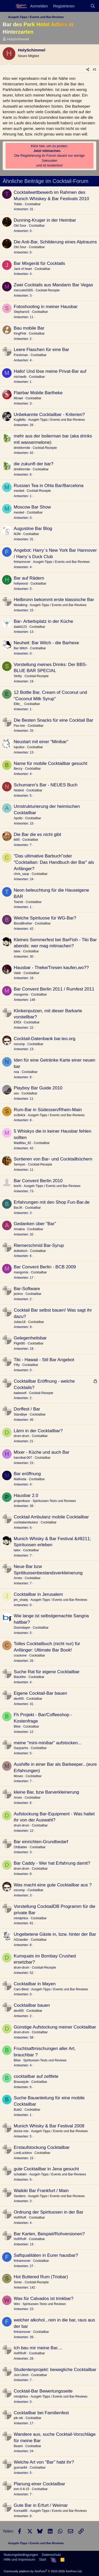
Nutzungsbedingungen (21, 2555)
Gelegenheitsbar (30, 1337)
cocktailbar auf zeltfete (36, 2076)
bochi (17, 1186)
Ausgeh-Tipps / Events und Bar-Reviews (56, 420)
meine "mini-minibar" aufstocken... (48, 1742)
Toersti (18, 902)
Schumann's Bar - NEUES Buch (45, 784)
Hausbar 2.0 (26, 1495)
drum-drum (21, 1436)
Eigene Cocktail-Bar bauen (40, 1693)
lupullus (19, 747)
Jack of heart (23, 269)
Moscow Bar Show (32, 507)
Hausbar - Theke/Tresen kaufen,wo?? (51, 967)
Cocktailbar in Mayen (35, 1983)
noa (16, 1072)
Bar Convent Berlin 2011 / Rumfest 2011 (54, 989)
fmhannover (22, 562)
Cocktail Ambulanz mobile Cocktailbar (51, 1516)
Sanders (20, 2196)
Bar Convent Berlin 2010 (38, 1180)
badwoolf (20, 1393)
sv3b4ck (19, 1115)
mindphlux (21, 1918)
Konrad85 (20, 2511)
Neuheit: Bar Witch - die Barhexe (46, 642)
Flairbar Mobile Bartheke (38, 392)
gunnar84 (20, 2467)
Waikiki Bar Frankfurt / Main (41, 2190)
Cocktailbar (33, 204)
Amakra (19, 1229)
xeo (16, 1093)
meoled (19, 491)
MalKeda (20, 1479)
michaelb (20, 377)
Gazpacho (21, 1748)
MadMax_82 (22, 1143)
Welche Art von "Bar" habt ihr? (44, 2462)
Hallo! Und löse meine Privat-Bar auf (50, 371)
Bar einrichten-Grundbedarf (41, 1841)
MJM (17, 534)
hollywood (21, 583)
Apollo (18, 818)
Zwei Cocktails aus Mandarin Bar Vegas (53, 284)
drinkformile (22, 448)
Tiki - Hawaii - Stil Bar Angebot (44, 1359)
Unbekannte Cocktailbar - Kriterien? (49, 414)
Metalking (20, 605)
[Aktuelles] (82, 6)
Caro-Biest (21, 1989)
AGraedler (21, 1940)
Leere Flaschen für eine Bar (41, 349)
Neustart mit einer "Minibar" (41, 741)
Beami (18, 2446)
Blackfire (20, 1677)
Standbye (20, 1414)
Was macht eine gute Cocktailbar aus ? (53, 1884)
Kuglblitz (20, 420)
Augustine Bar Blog (33, 528)
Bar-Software (27, 1288)
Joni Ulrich (21, 2375)
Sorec (18, 2282)
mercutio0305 (23, 290)
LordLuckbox (23, 2153)
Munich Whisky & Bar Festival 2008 (49, 2125)
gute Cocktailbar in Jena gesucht (46, 2168)
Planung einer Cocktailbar (39, 2483)
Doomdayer (22, 1627)
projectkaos (22, 1501)
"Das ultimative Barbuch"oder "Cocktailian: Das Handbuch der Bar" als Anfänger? (54, 862)
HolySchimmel (18, 39)
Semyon (19, 1164)
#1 (94, 69)
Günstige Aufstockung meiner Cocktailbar (55, 2027)
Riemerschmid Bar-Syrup (39, 1245)
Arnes (18, 1578)
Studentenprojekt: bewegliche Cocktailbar (55, 2369)
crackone (20, 1655)
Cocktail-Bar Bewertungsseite (43, 2391)
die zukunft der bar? (33, 463)
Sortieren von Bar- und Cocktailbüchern (53, 1159)
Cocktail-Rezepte (48, 290)
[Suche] (93, 6)
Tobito (18, 204)
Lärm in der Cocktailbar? (38, 1430)
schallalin (20, 2174)
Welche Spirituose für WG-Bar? (45, 918)
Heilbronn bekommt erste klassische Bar (54, 599)
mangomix (21, 994)
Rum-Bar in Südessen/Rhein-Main (48, 1109)
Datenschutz (51, 2555)
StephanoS (21, 312)
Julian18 (20, 1322)
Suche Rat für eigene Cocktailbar (46, 1671)
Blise (17, 1726)
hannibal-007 (23, 1458)
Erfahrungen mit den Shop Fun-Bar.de (51, 1202)
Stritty (18, 676)
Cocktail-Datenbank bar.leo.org (44, 1038)
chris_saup (21, 874)
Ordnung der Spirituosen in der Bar (48, 2212)
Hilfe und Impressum (19, 2559)
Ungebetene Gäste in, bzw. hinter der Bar (55, 1934)
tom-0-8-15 (21, 2489)
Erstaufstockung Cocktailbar (42, 2147)
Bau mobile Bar (29, 328)
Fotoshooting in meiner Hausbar (46, 306)
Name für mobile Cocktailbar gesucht (50, 763)
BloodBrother (23, 923)
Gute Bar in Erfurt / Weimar (41, 2505)
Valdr (17, 973)
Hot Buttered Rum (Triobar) (41, 2276)
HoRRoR (20, 2217)
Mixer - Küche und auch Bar (41, 1452)
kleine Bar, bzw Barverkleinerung (46, 1792)
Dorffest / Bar (27, 1409)
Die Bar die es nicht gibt (37, 834)
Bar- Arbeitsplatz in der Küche (43, 621)
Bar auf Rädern (29, 578)
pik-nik (18, 2418)
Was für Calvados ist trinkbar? (43, 2298)
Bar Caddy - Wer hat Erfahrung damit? (52, 1863)
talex (17, 951)
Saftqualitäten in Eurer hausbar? (46, 2255)
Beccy (18, 768)
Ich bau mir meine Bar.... (38, 2347)
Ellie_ (17, 704)
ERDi (17, 1022)
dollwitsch (20, 1251)
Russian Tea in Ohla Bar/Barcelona (48, 485)
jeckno (18, 1294)
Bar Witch (20, 648)
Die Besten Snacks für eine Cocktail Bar (53, 720)
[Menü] (7, 6)
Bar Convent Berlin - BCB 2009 (45, 1266)
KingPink (20, 333)
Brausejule (21, 2082)
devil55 (19, 1699)
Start (42, 2559)
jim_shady (21, 1600)
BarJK (18, 1208)
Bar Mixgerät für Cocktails (39, 263)
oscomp (19, 1044)
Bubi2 (18, 2109)
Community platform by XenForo (43, 2571)
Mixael (18, 398)
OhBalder (20, 1847)
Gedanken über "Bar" (35, 1223)
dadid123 (20, 627)
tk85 (17, 840)
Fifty (17, 1365)
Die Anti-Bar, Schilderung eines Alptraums (55, 241)
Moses (18, 1776)
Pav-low (19, 726)
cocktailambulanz (26, 1522)
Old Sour (20, 225)
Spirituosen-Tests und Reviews (54, 1501)
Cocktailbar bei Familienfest (41, 2412)
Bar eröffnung (27, 1473)
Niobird (19, 790)
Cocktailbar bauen (32, 2005)
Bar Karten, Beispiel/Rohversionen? (49, 2233)
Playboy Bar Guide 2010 (38, 1087)
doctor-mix (21, 2131)
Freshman (21, 355)
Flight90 (19, 1343)
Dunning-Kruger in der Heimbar (45, 220)
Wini (17, 2304)
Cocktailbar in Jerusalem (38, 1594)
